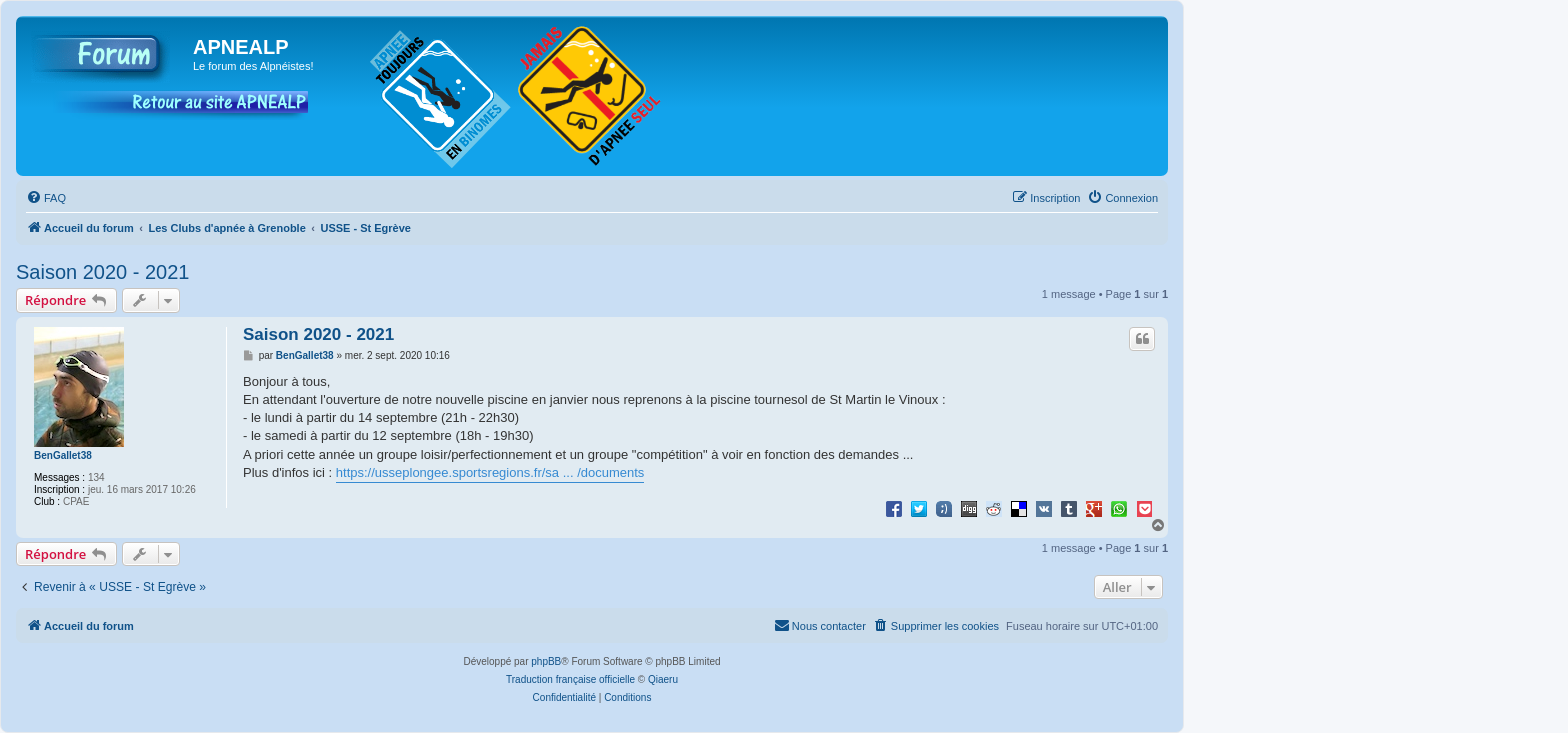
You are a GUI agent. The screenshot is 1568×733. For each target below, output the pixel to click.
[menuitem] (46, 198)
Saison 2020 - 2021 (102, 272)
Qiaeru (663, 679)
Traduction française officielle (570, 679)
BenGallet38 (63, 455)
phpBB (546, 661)
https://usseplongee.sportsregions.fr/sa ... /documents (490, 472)
